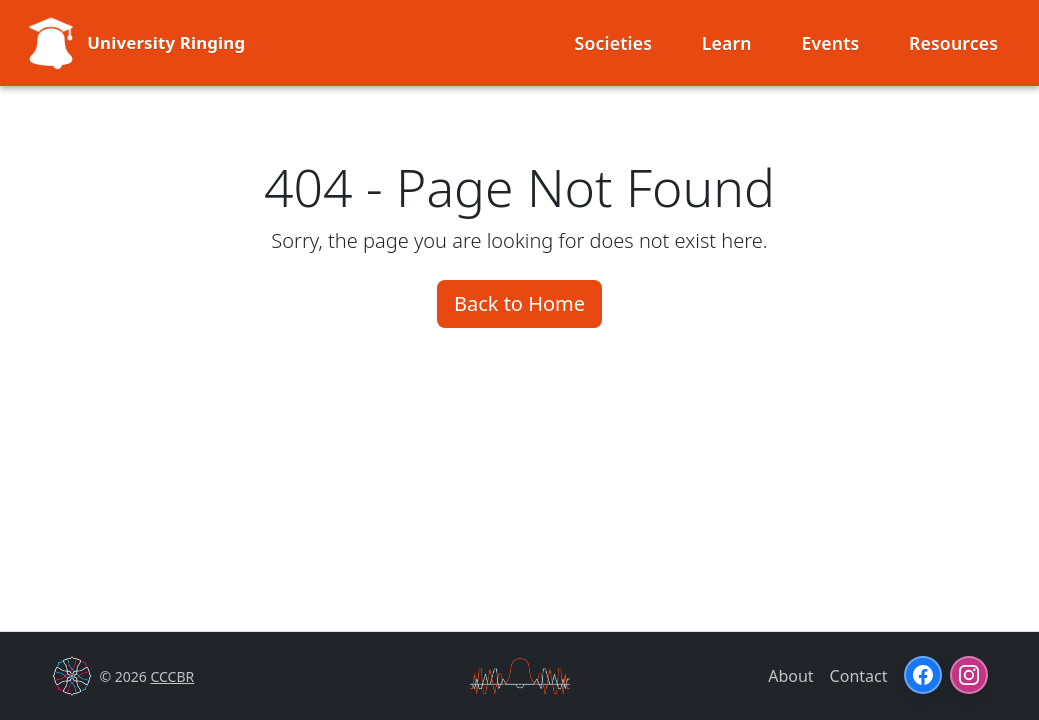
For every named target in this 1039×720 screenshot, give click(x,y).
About (790, 676)
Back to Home (519, 303)
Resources (953, 43)
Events (830, 43)
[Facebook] (923, 675)
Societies (614, 43)
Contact (859, 676)
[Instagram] (969, 675)
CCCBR (172, 676)
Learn (727, 43)
